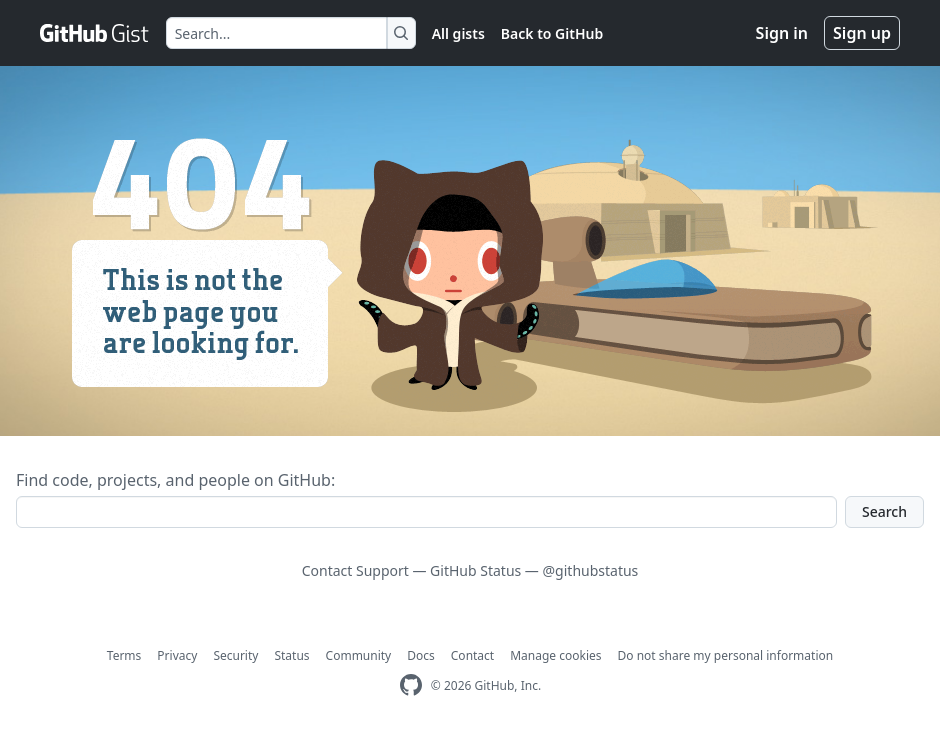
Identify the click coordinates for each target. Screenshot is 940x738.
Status (291, 655)
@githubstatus (591, 570)
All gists (458, 33)
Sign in (782, 33)
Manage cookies (555, 655)
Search (884, 511)
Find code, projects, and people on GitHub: (175, 480)
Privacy (177, 655)
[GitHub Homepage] (411, 685)
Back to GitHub (552, 33)
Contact (472, 655)
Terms (124, 655)
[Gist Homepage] (95, 33)
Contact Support (355, 570)
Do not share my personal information (726, 655)
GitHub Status (475, 570)
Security (235, 655)
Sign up (862, 33)
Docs (421, 655)
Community (359, 655)
